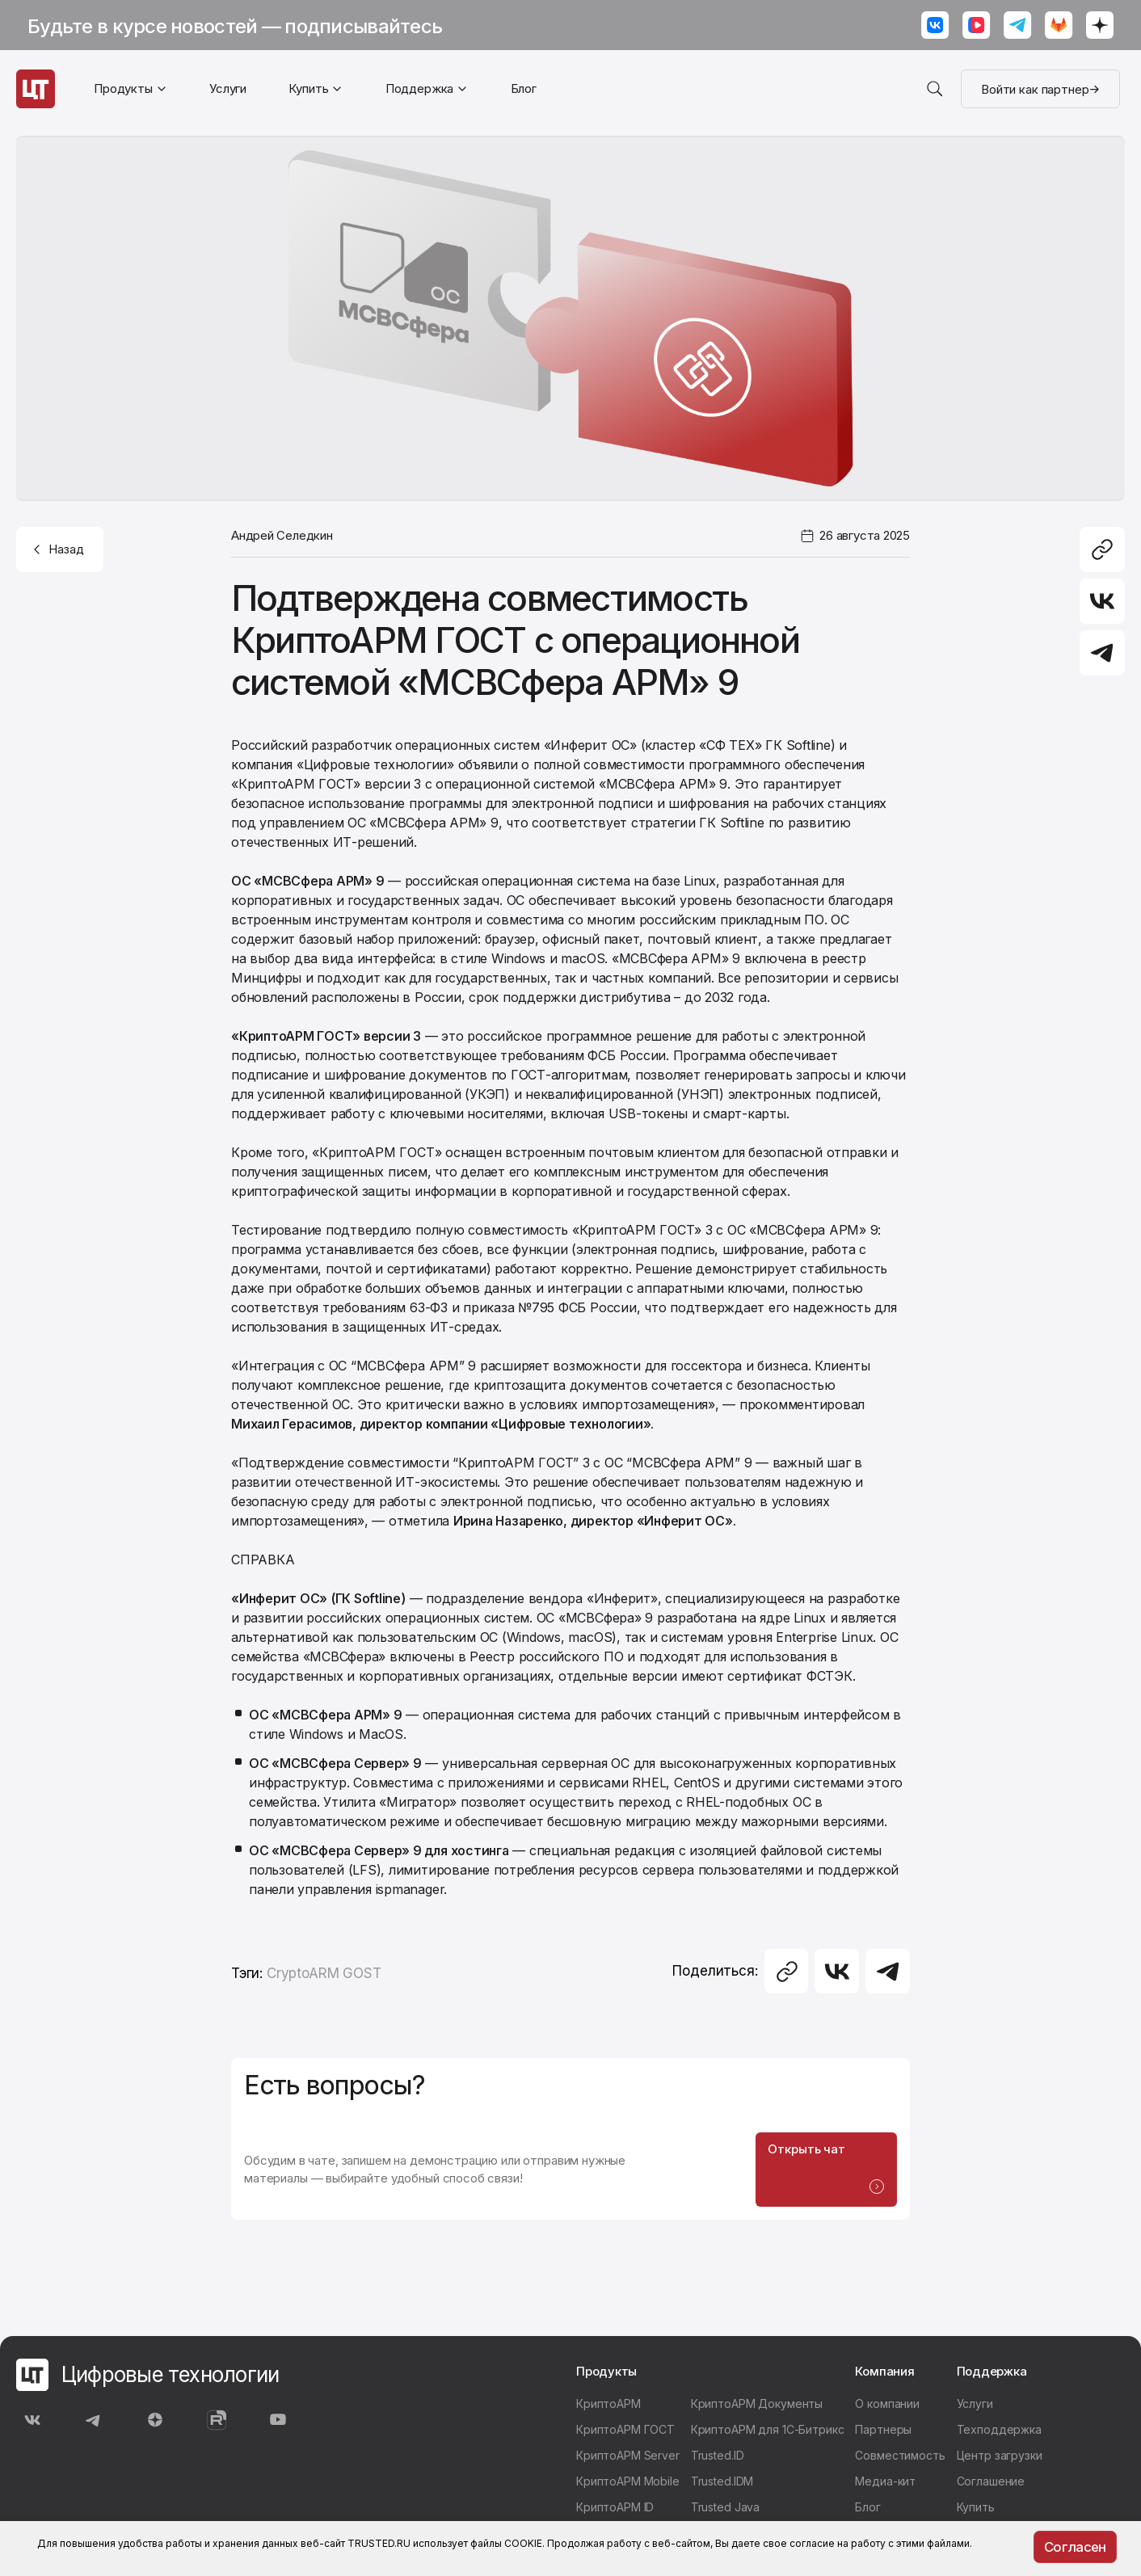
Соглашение (991, 2485)
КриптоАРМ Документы (757, 2407)
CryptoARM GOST (324, 1973)
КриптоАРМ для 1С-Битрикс (767, 2433)
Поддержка (419, 88)
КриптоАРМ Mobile (628, 2485)
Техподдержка (999, 2433)
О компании (887, 2407)
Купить (308, 88)
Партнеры (883, 2433)
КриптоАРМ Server (628, 2459)
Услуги (227, 88)
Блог (524, 88)
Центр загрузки (999, 2459)
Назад (56, 549)
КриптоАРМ (608, 2407)
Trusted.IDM (722, 2485)
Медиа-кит (885, 2485)
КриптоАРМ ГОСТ (625, 2433)
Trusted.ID (717, 2459)
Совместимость (900, 2459)
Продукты (123, 88)
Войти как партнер (1040, 89)
